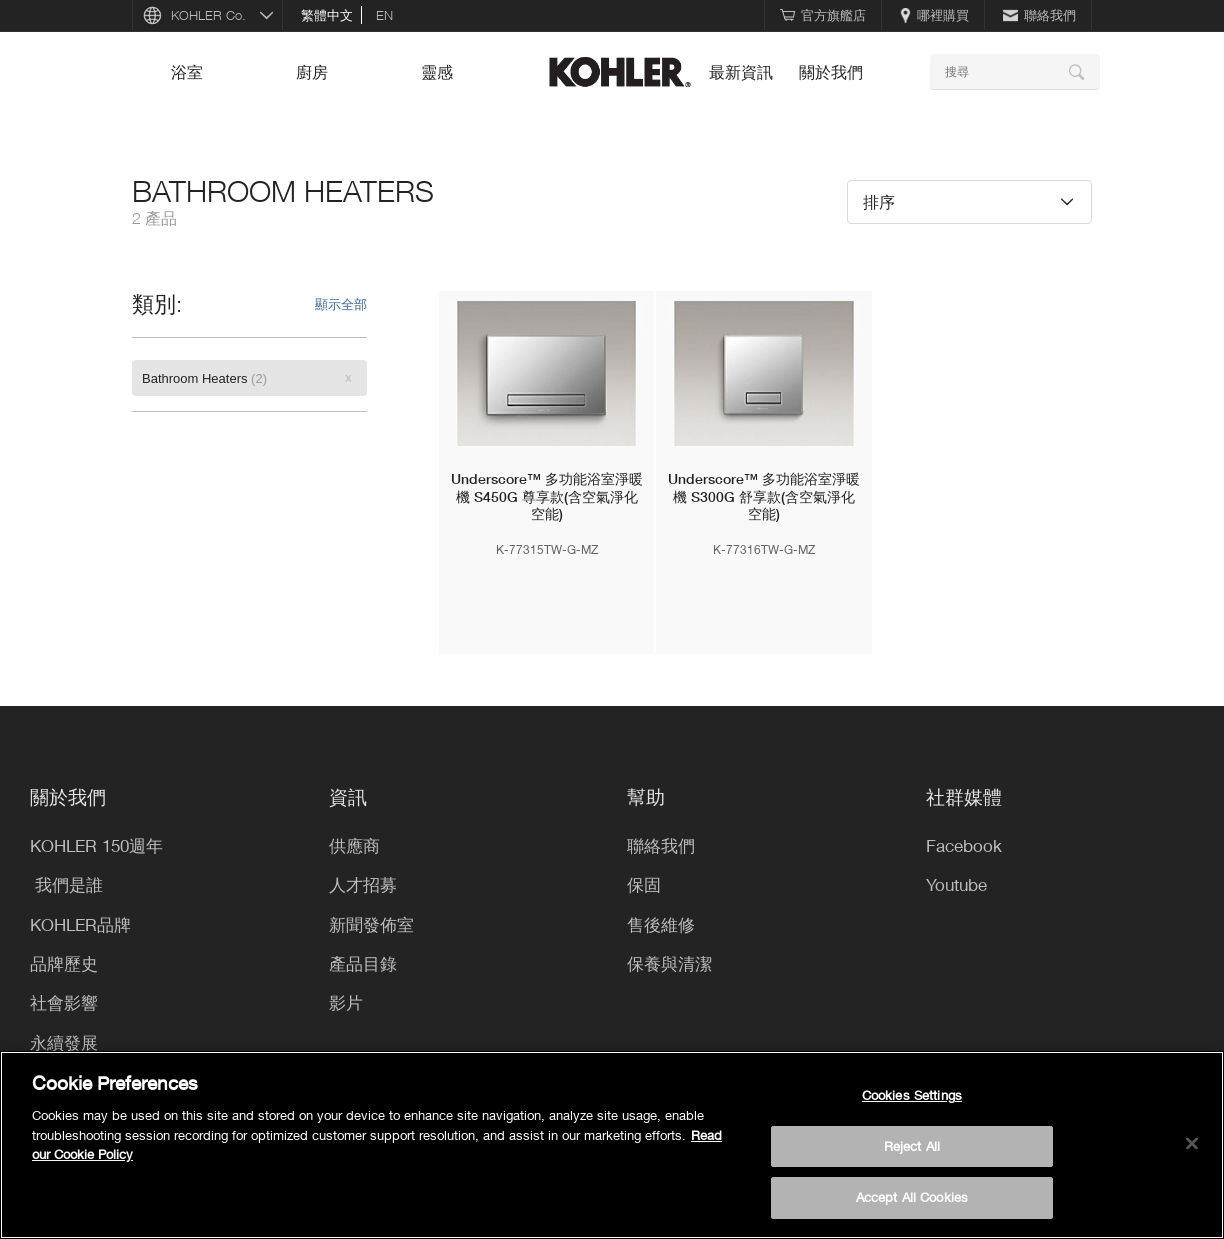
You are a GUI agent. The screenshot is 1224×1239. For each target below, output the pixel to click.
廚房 (312, 72)
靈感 (437, 72)
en (384, 15)
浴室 (187, 72)
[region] (612, 1145)
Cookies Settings (912, 1095)
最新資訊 (741, 72)
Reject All (912, 1146)
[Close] (1192, 1144)
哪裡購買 (934, 15)
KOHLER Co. (208, 15)
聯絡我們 (1039, 15)
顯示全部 (341, 304)
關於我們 (831, 72)
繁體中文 (327, 15)
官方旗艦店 (823, 15)
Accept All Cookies (912, 1197)
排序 (879, 201)
